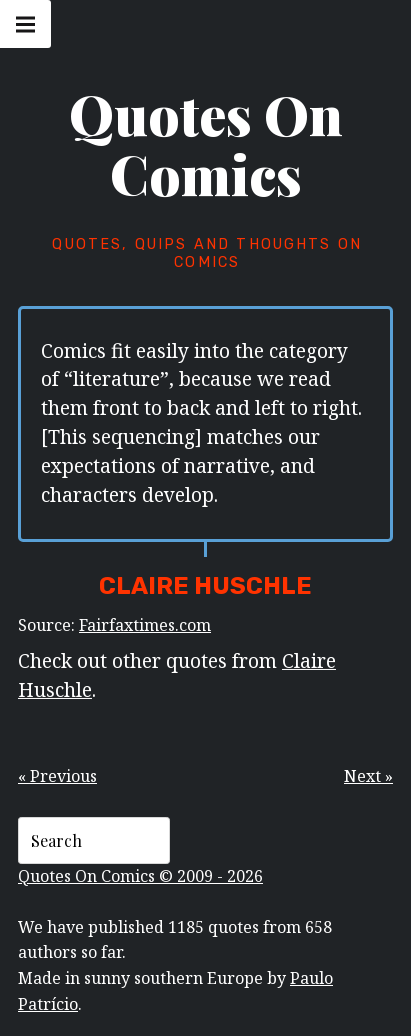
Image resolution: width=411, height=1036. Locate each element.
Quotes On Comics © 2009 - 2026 (140, 876)
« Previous (57, 776)
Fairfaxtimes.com (145, 625)
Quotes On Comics (206, 144)
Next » (368, 776)
